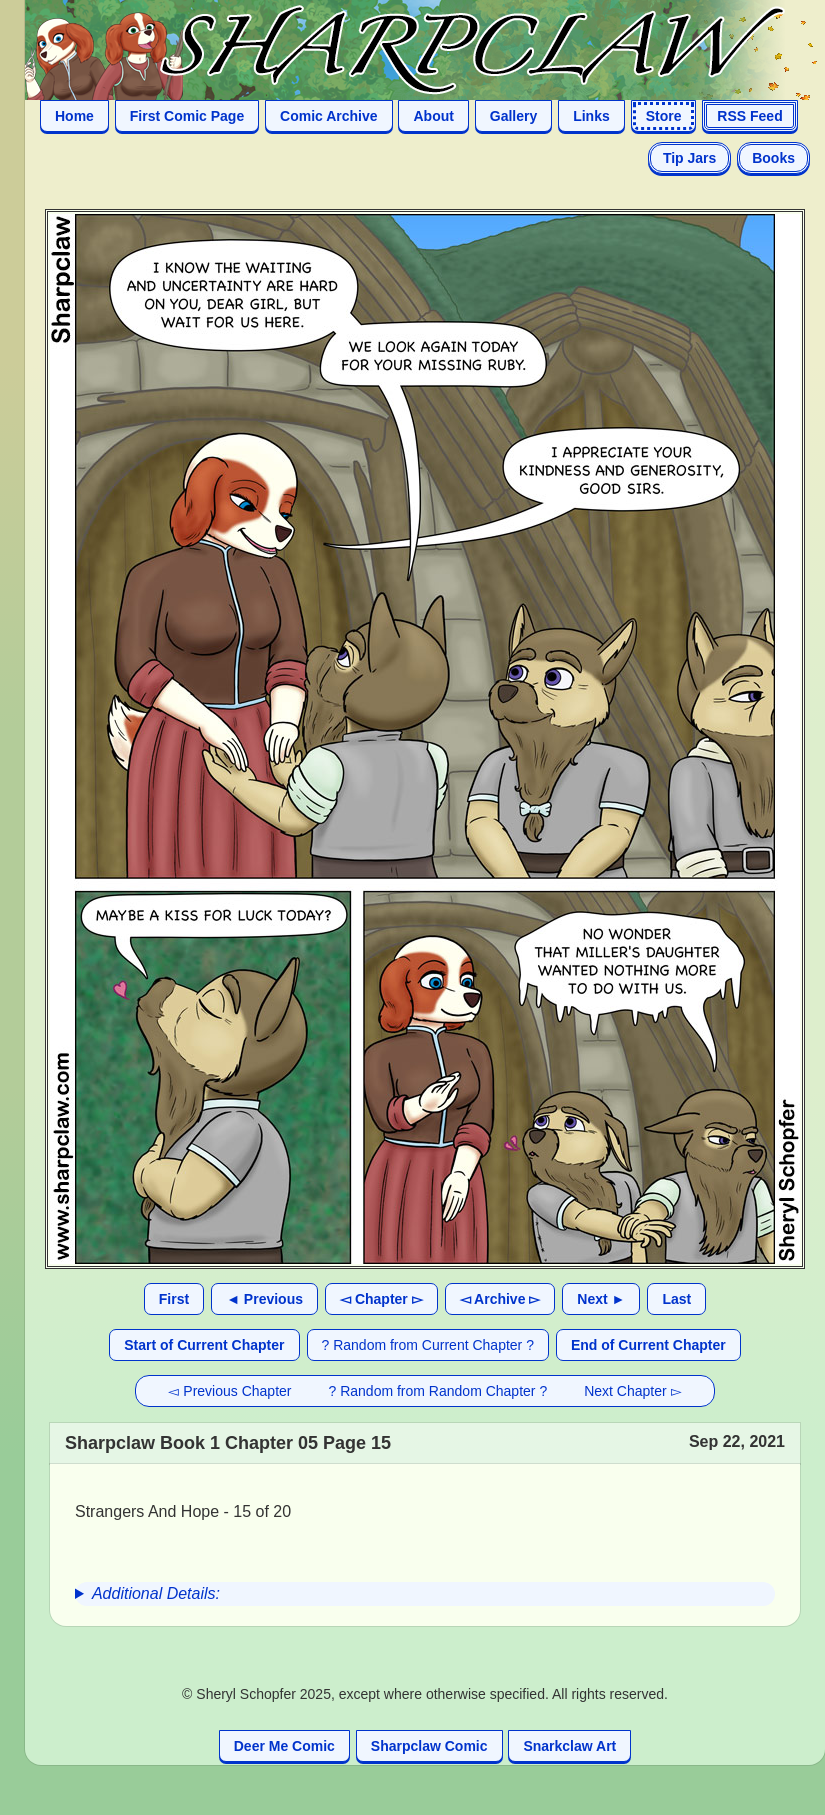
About (433, 116)
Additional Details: (156, 1593)
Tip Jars (689, 158)
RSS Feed (749, 116)
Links (591, 116)
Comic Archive (329, 116)
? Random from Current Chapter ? (428, 1345)
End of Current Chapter (648, 1345)
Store (664, 116)
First (174, 1299)
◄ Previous (264, 1299)
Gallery (513, 116)
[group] (425, 1594)
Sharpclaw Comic (429, 1746)
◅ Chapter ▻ (381, 1299)
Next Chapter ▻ (632, 1391)
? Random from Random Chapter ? (438, 1391)
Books (773, 158)
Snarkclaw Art (569, 1746)
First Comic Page (187, 116)
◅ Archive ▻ (500, 1299)
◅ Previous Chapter (229, 1391)
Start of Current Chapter (204, 1345)
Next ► (601, 1299)
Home (74, 116)
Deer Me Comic (284, 1746)
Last (676, 1299)
